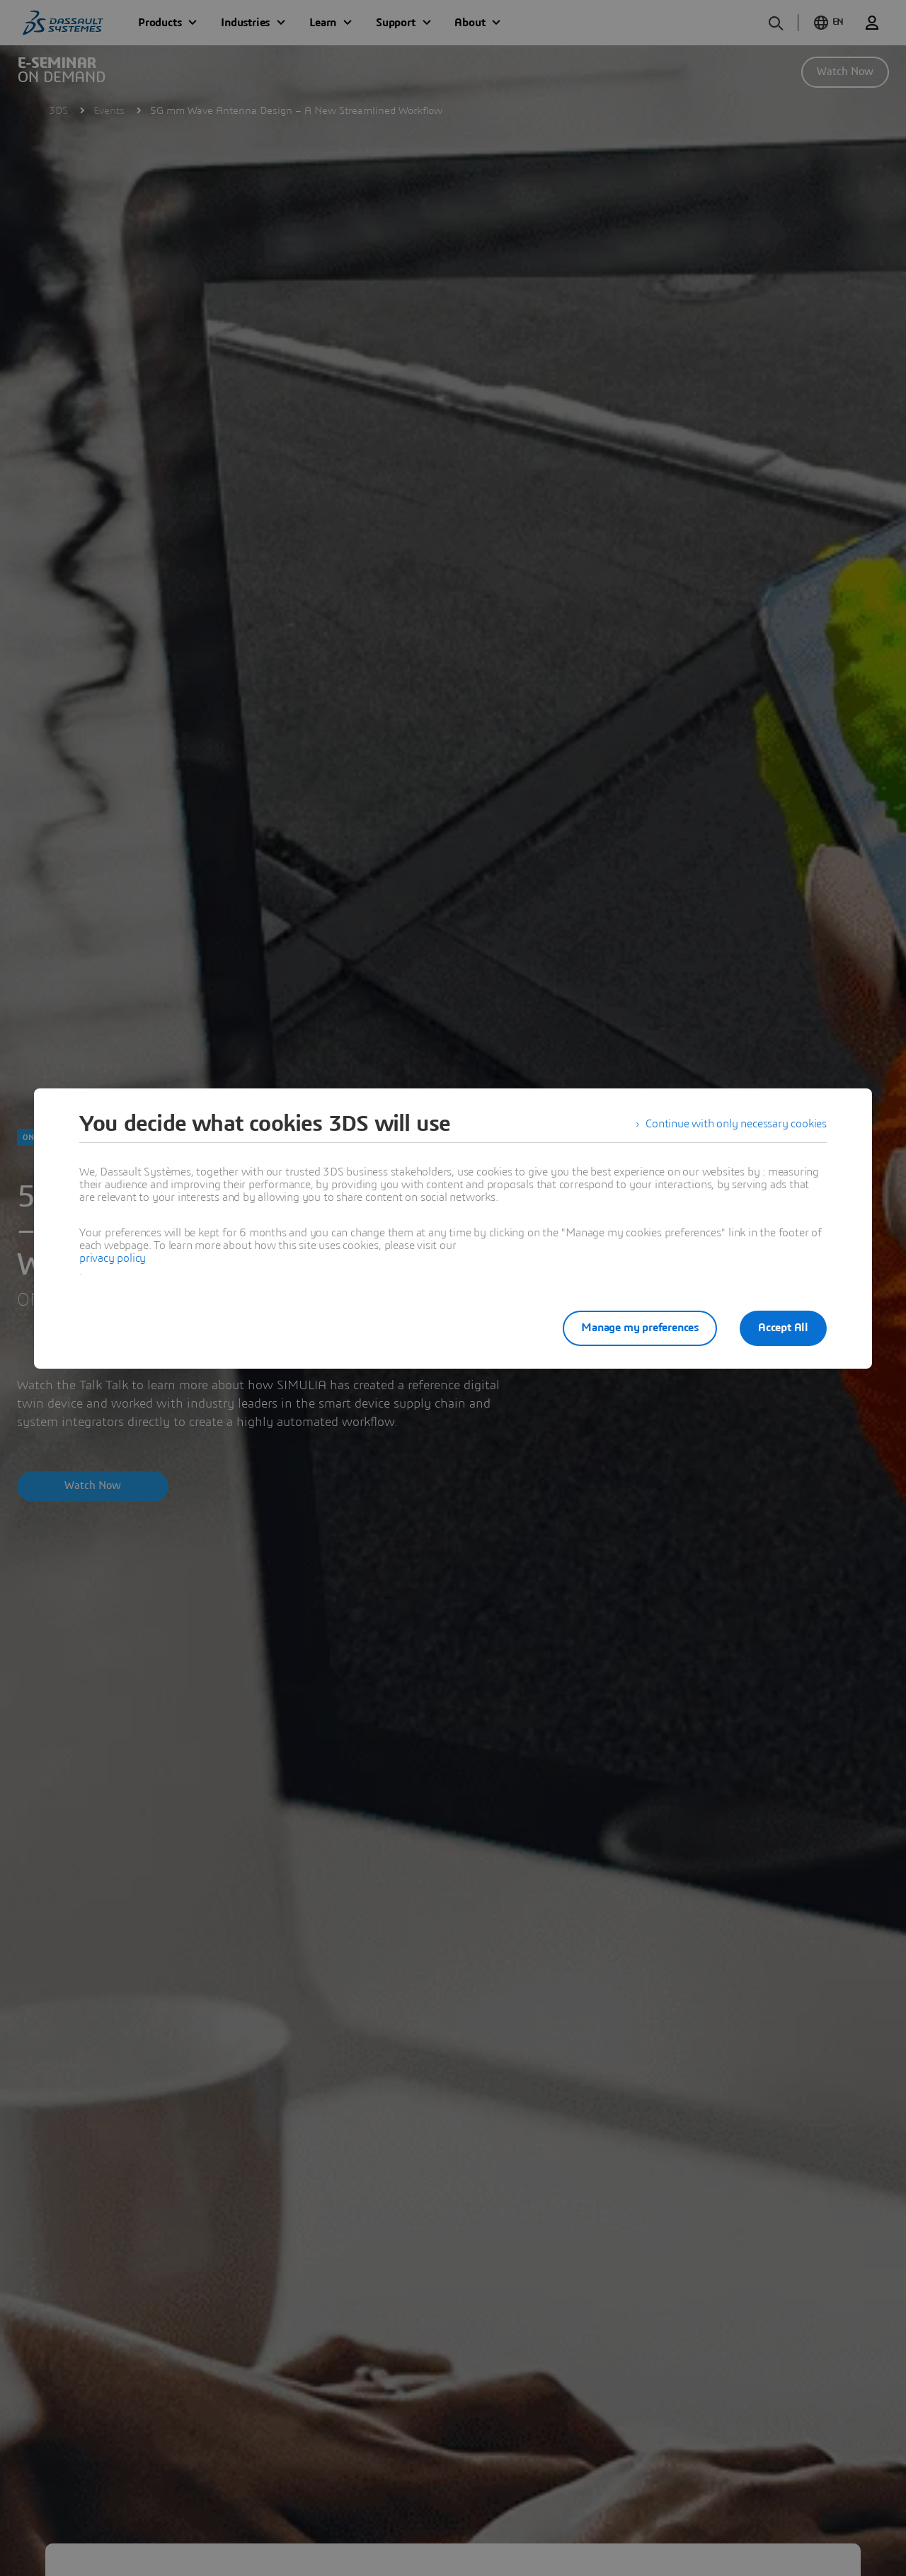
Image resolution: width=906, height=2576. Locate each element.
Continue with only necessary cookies (736, 1123)
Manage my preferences (640, 1327)
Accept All (783, 1327)
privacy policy (112, 1258)
